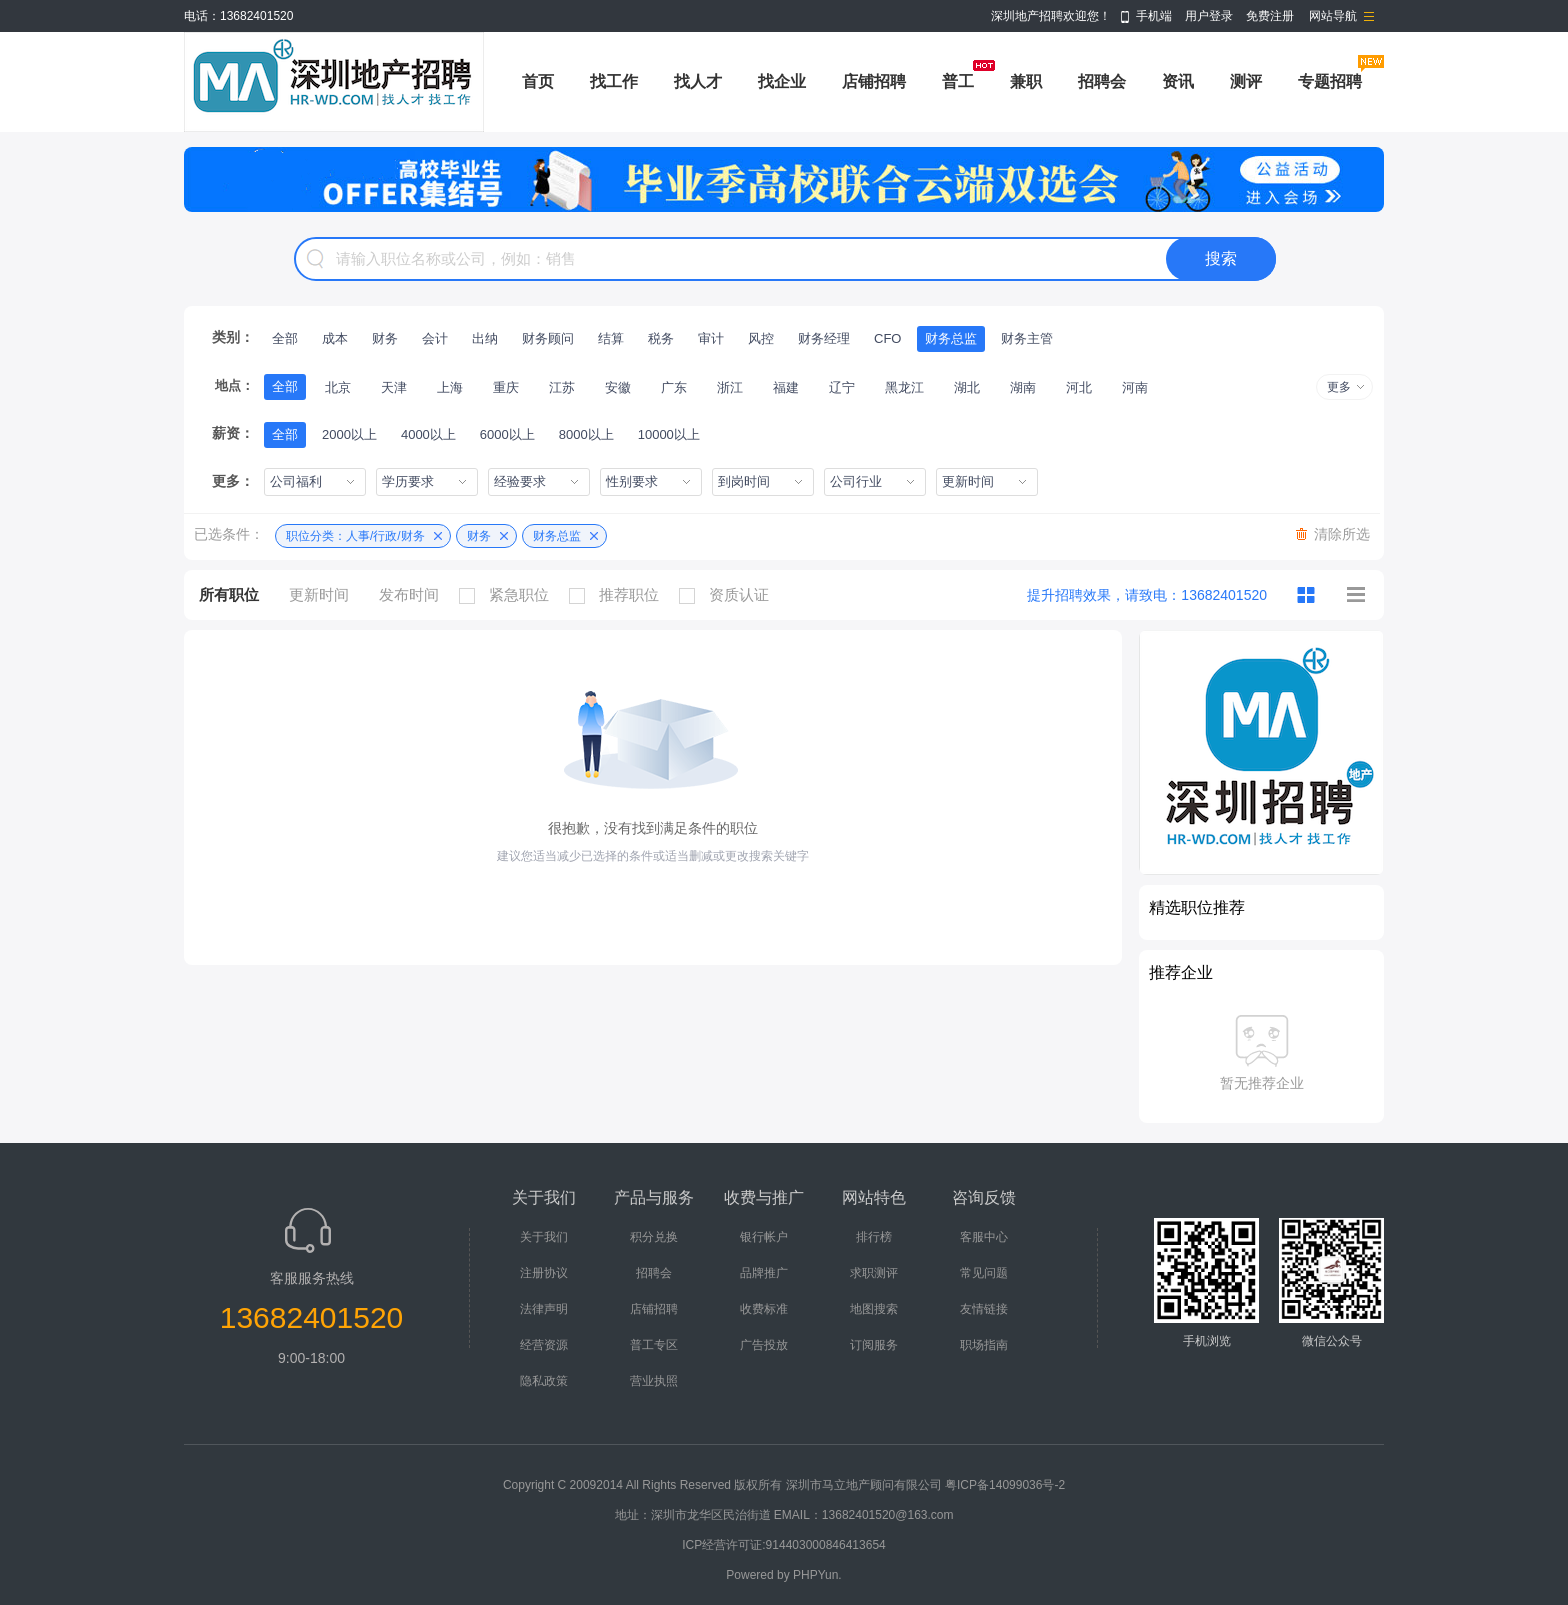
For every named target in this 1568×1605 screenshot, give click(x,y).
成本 (335, 338)
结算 (611, 338)
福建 (786, 387)
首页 (538, 81)
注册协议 (544, 1273)
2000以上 (349, 434)
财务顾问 (548, 338)
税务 (661, 338)
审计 (711, 338)
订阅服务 (874, 1345)
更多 (1339, 387)
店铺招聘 (874, 81)
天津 (394, 387)
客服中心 (984, 1237)
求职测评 (874, 1273)
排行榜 (874, 1237)
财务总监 (951, 338)
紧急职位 (509, 595)
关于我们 (544, 1237)
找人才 (698, 81)
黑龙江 (904, 387)
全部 (285, 338)
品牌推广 (764, 1273)
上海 (450, 387)
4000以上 (428, 434)
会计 (435, 338)
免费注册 (1270, 16)
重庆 (506, 387)
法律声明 (544, 1309)
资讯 (1178, 81)
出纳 (485, 338)
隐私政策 (544, 1381)
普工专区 (654, 1345)
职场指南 (984, 1345)
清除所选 (1342, 534)
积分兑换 (654, 1237)
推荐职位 (619, 595)
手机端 (1154, 16)
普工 (958, 81)
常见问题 (984, 1273)
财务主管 (1027, 338)
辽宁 (842, 387)
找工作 (614, 81)
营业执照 (654, 1381)
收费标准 (764, 1309)
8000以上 (586, 434)
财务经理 (824, 338)
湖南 (1023, 387)
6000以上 (507, 434)
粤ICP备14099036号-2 (1005, 1485)
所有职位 (229, 594)
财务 (385, 338)
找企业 (782, 81)
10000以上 (669, 434)
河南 (1135, 387)
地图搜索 (874, 1309)
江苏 (562, 387)
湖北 (967, 387)
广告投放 (764, 1345)
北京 (338, 387)
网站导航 (1333, 16)
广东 (674, 387)
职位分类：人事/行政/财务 (355, 536)
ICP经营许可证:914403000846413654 (783, 1545)
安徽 (618, 387)
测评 (1246, 81)
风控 (761, 338)
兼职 (1026, 81)
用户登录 (1209, 16)
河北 (1079, 387)
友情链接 (984, 1309)
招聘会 (1102, 81)
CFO (887, 338)
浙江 (730, 387)
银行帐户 (764, 1237)
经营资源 (544, 1345)
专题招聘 (1330, 81)
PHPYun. (817, 1575)
